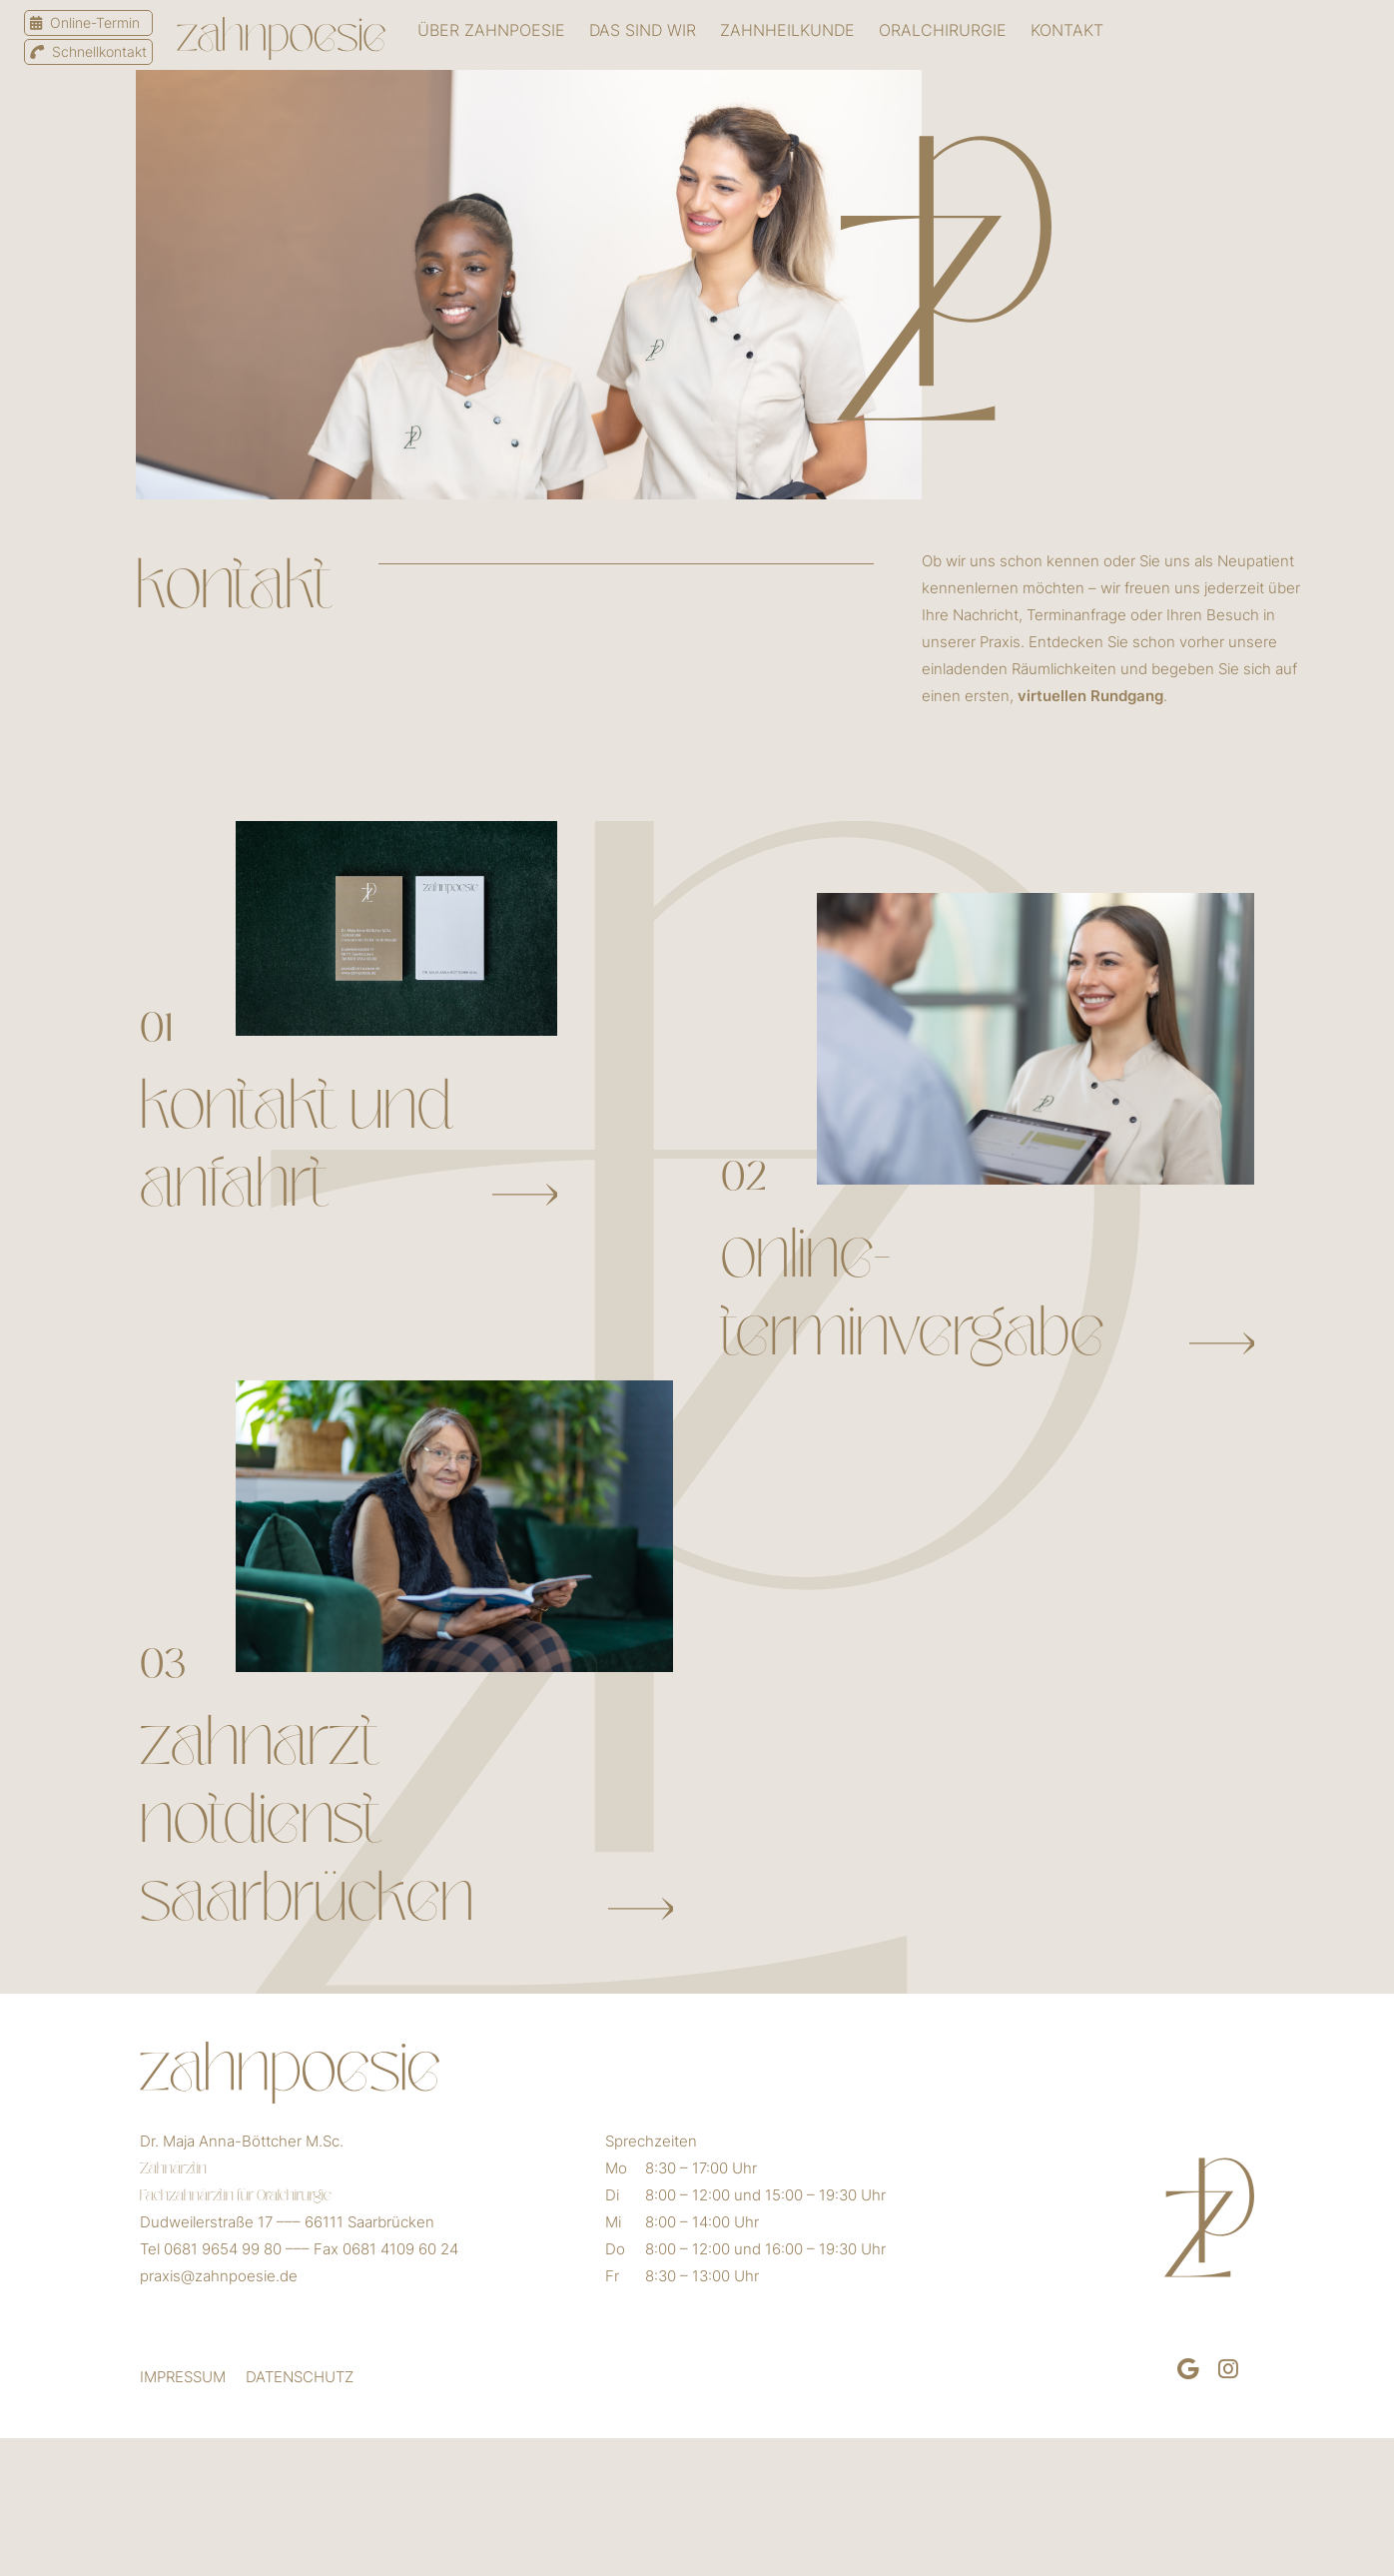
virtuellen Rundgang (1090, 695)
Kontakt (1067, 30)
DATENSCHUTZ (299, 2376)
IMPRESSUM (183, 2376)
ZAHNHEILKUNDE (787, 30)
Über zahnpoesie (491, 30)
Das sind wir (642, 30)
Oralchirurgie (943, 30)
